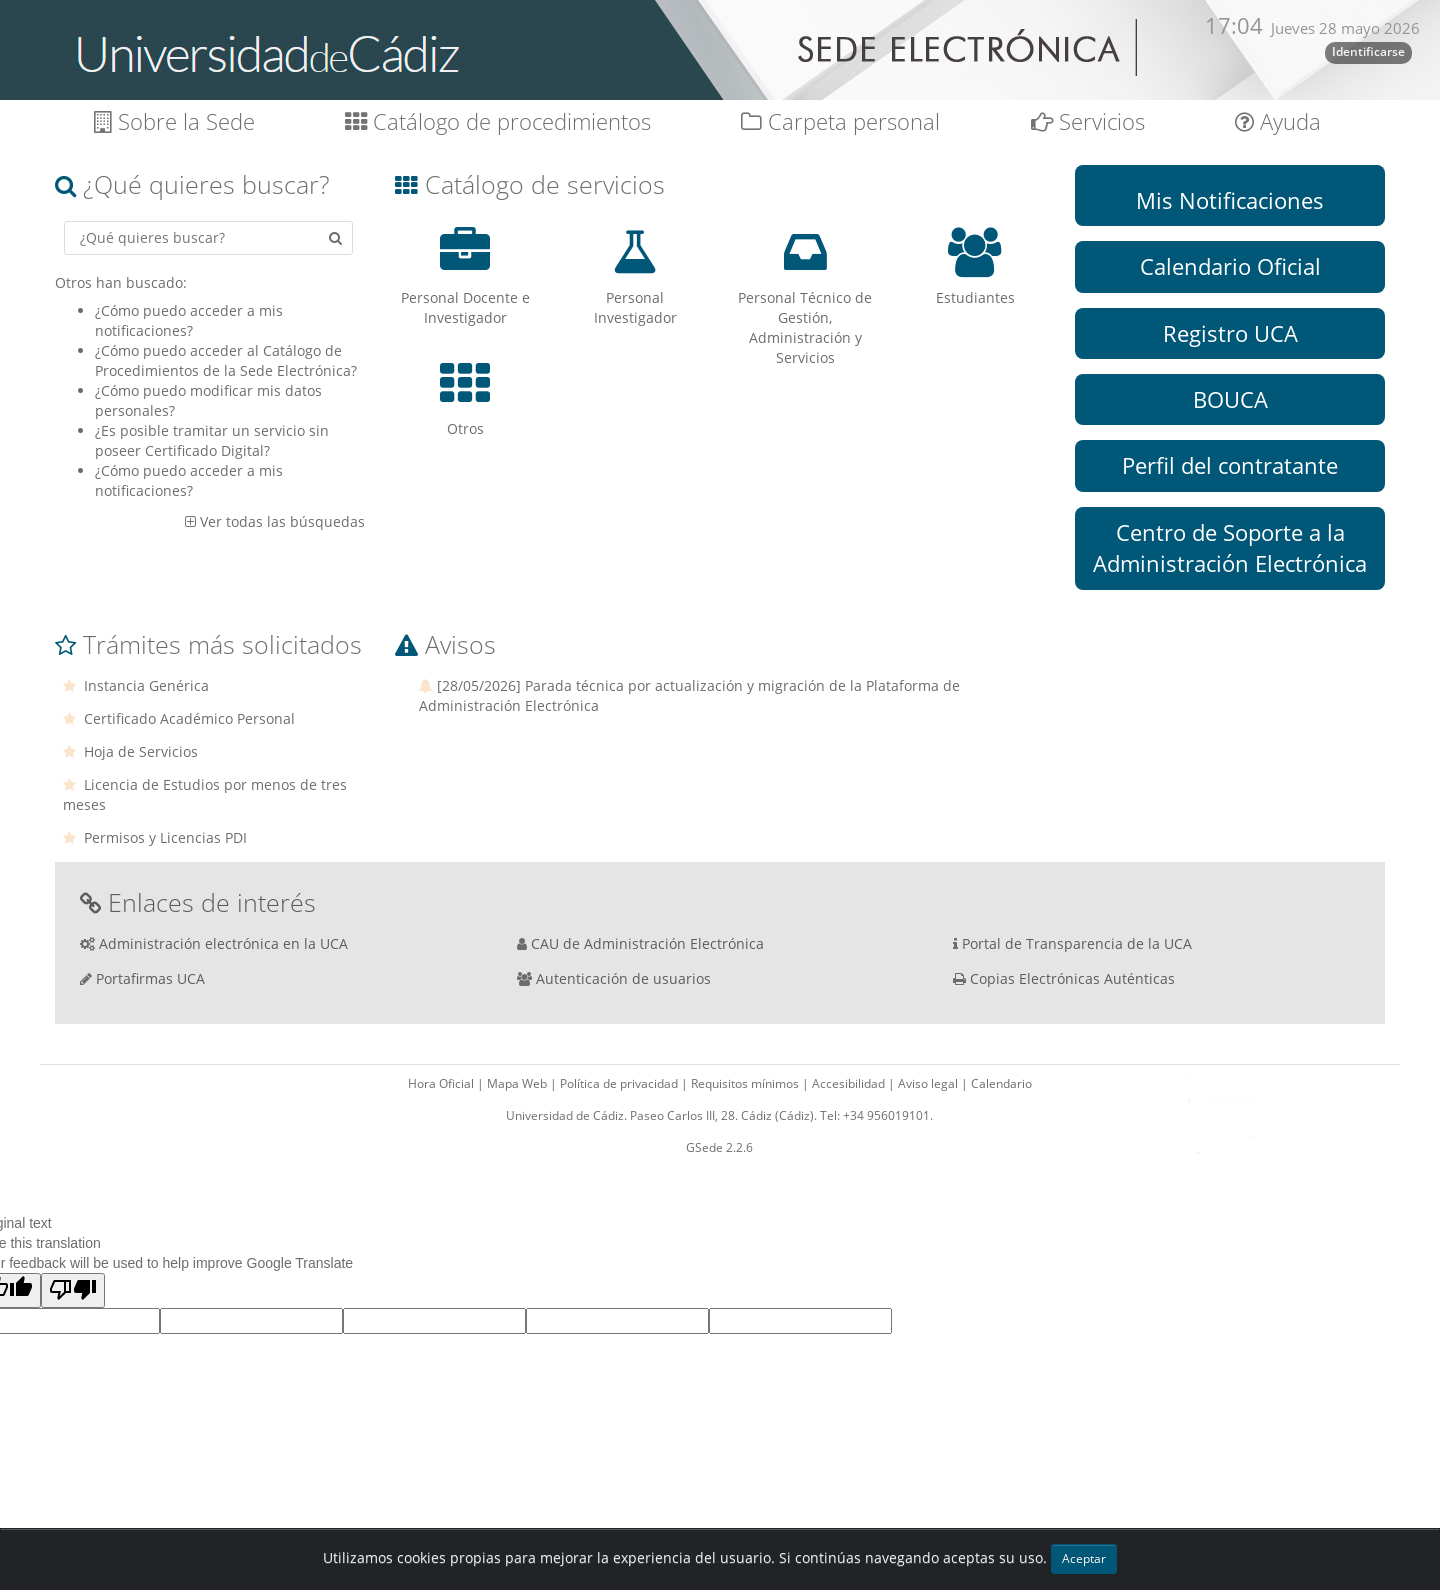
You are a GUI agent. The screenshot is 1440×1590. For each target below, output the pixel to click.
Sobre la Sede (174, 121)
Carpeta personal (840, 121)
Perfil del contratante (1230, 465)
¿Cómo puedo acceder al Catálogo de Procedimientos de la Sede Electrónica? (226, 360)
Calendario (1001, 1083)
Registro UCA (1230, 333)
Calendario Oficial (1230, 266)
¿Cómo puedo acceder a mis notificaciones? (189, 320)
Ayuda (1278, 121)
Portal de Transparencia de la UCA (1077, 943)
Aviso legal (929, 1083)
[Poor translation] (73, 1290)
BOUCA (1230, 399)
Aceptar (1084, 1558)
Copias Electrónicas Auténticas (1072, 978)
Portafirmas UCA (150, 978)
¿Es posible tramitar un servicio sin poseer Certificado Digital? (212, 440)
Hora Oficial (442, 1083)
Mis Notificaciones (1230, 200)
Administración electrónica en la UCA (223, 943)
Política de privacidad (620, 1083)
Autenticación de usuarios (623, 978)
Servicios (1088, 121)
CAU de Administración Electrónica (647, 943)
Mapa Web (518, 1083)
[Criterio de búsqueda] (208, 238)
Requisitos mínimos (746, 1083)
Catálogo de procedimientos (498, 121)
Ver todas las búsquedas (282, 521)
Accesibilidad (850, 1083)
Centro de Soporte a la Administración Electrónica (1230, 547)
